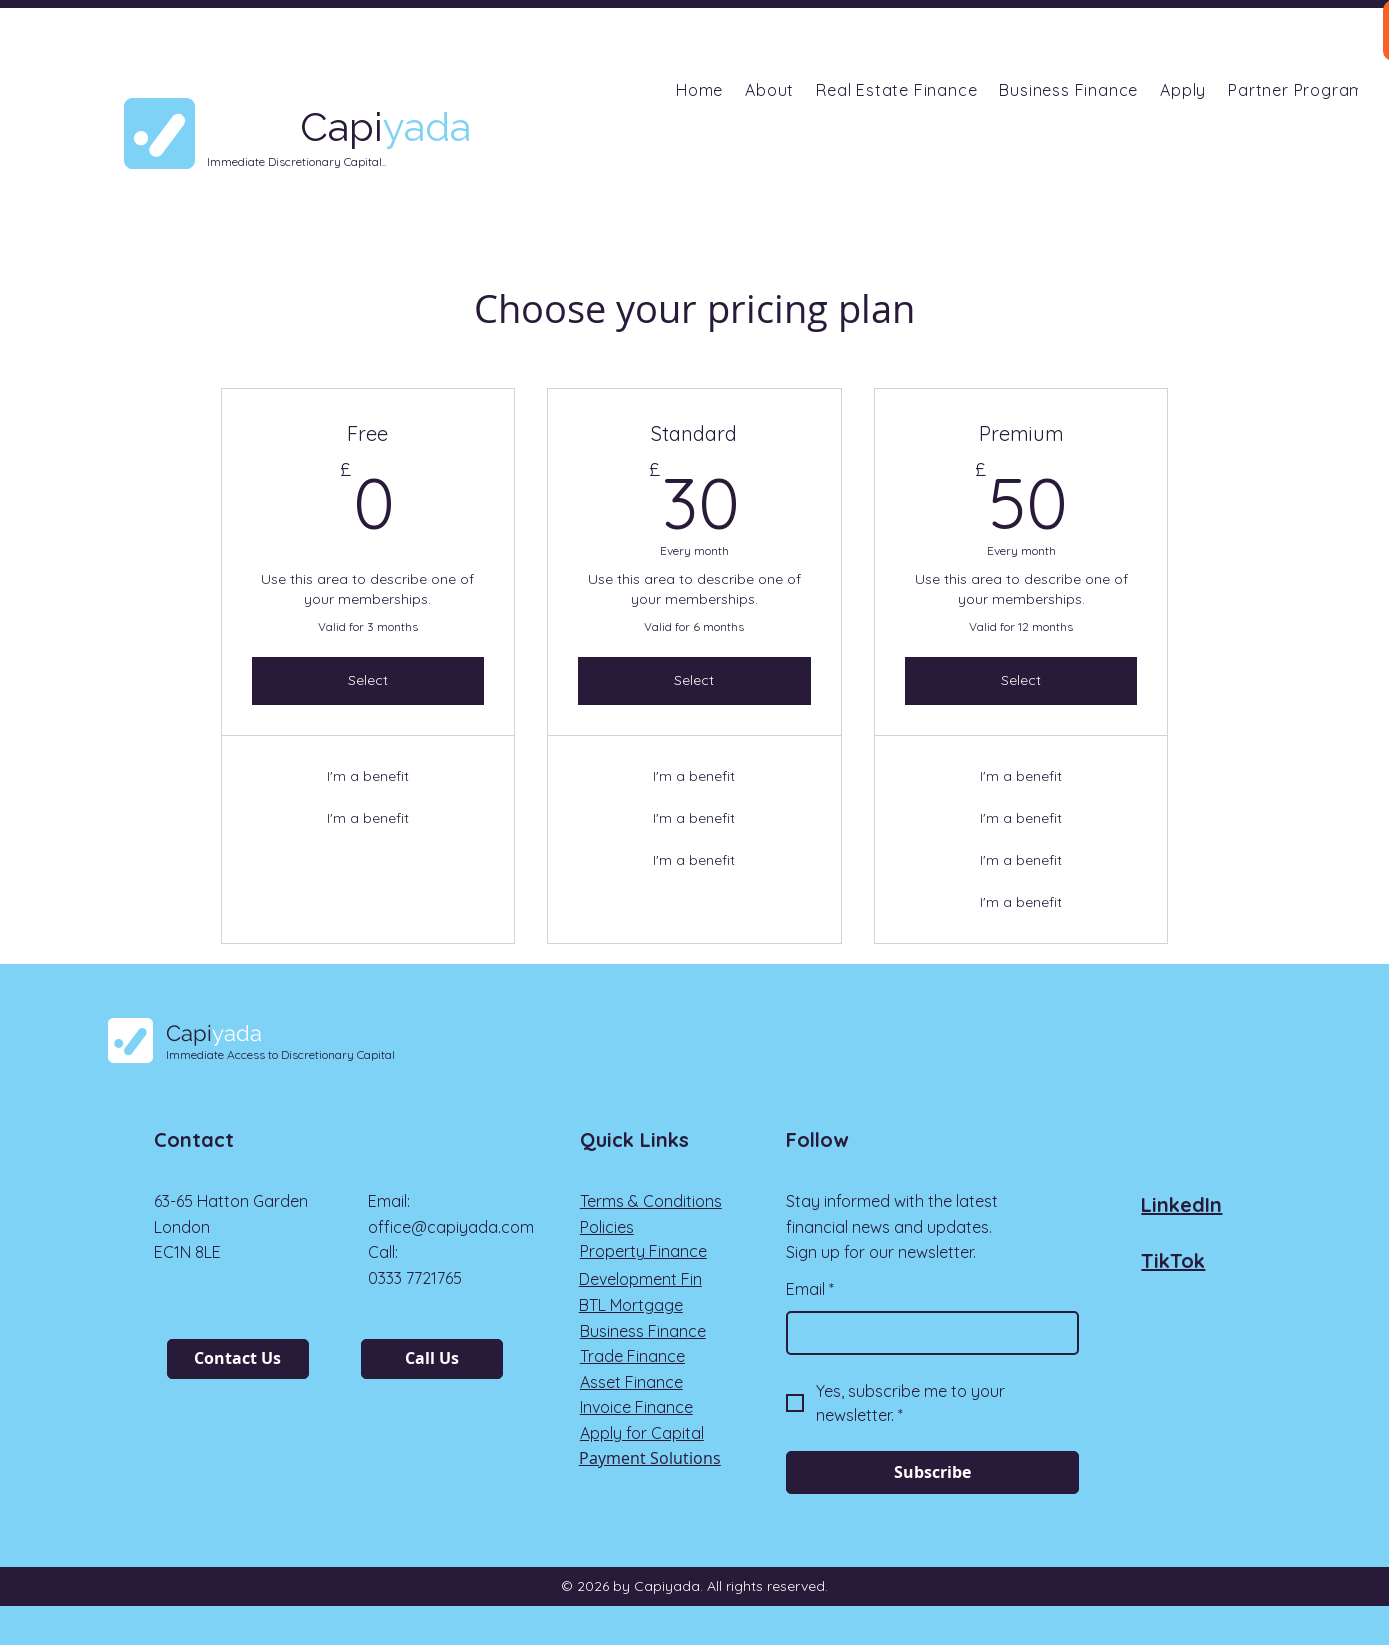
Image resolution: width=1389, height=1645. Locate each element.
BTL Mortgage (631, 1305)
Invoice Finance (636, 1407)
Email (810, 1290)
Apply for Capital (642, 1433)
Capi (214, 1033)
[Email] (926, 1333)
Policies (607, 1227)
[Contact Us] (238, 1359)
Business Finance (643, 1331)
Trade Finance (632, 1356)
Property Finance (643, 1251)
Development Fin (640, 1279)
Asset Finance (631, 1382)
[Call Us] (432, 1359)
